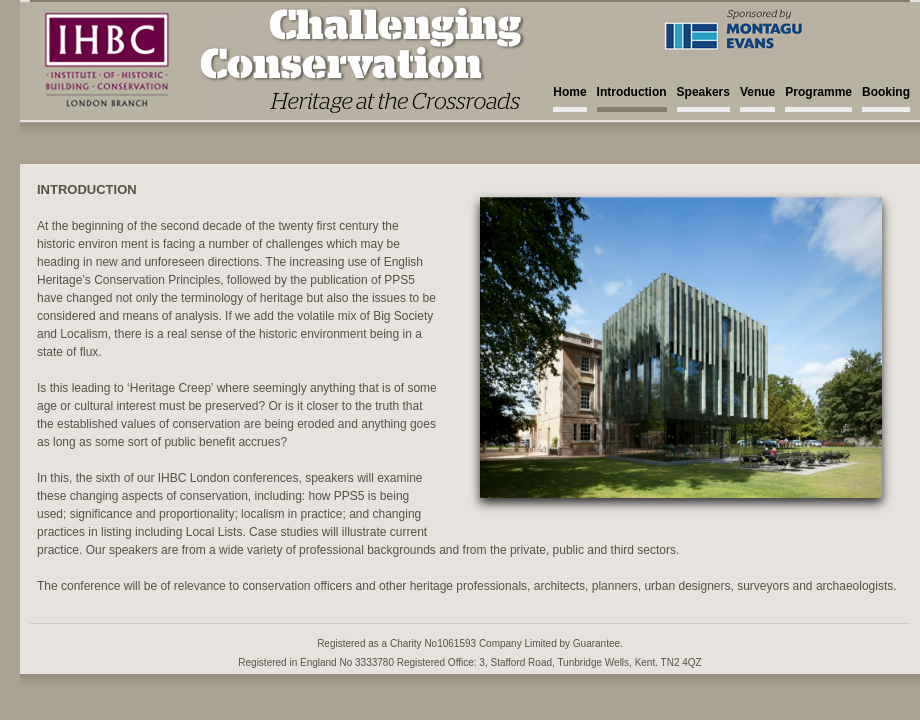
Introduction (632, 92)
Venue (757, 92)
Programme (818, 92)
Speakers (703, 92)
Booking (886, 92)
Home (569, 92)
